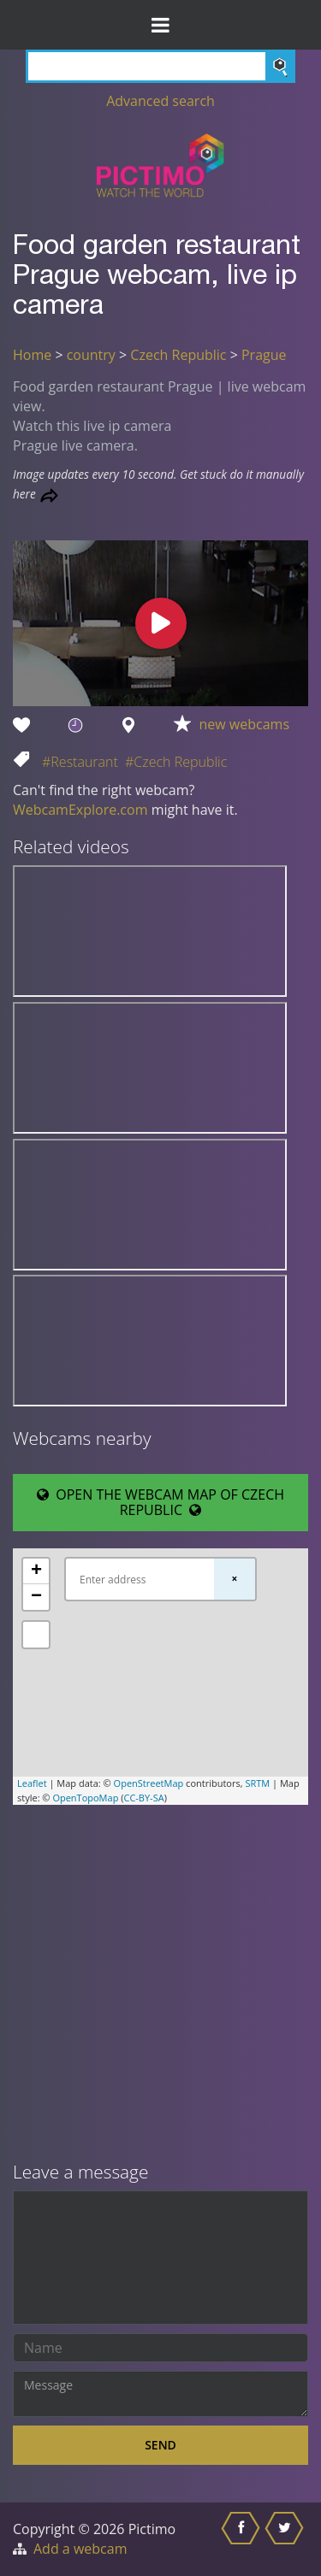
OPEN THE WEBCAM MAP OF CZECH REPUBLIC (160, 1502)
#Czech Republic (176, 761)
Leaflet (32, 1783)
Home (32, 354)
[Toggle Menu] (160, 25)
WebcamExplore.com (80, 809)
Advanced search (160, 100)
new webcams (244, 724)
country (91, 354)
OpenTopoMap (85, 1797)
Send (160, 2445)
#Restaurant (80, 761)
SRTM (257, 1783)
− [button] (36, 1597)
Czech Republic (178, 354)
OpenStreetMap (149, 1783)
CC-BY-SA (143, 1797)
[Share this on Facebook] (243, 2539)
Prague (264, 354)
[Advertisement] (160, 1984)
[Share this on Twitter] (286, 2539)
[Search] (160, 66)
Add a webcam (80, 2548)
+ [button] (36, 1571)
